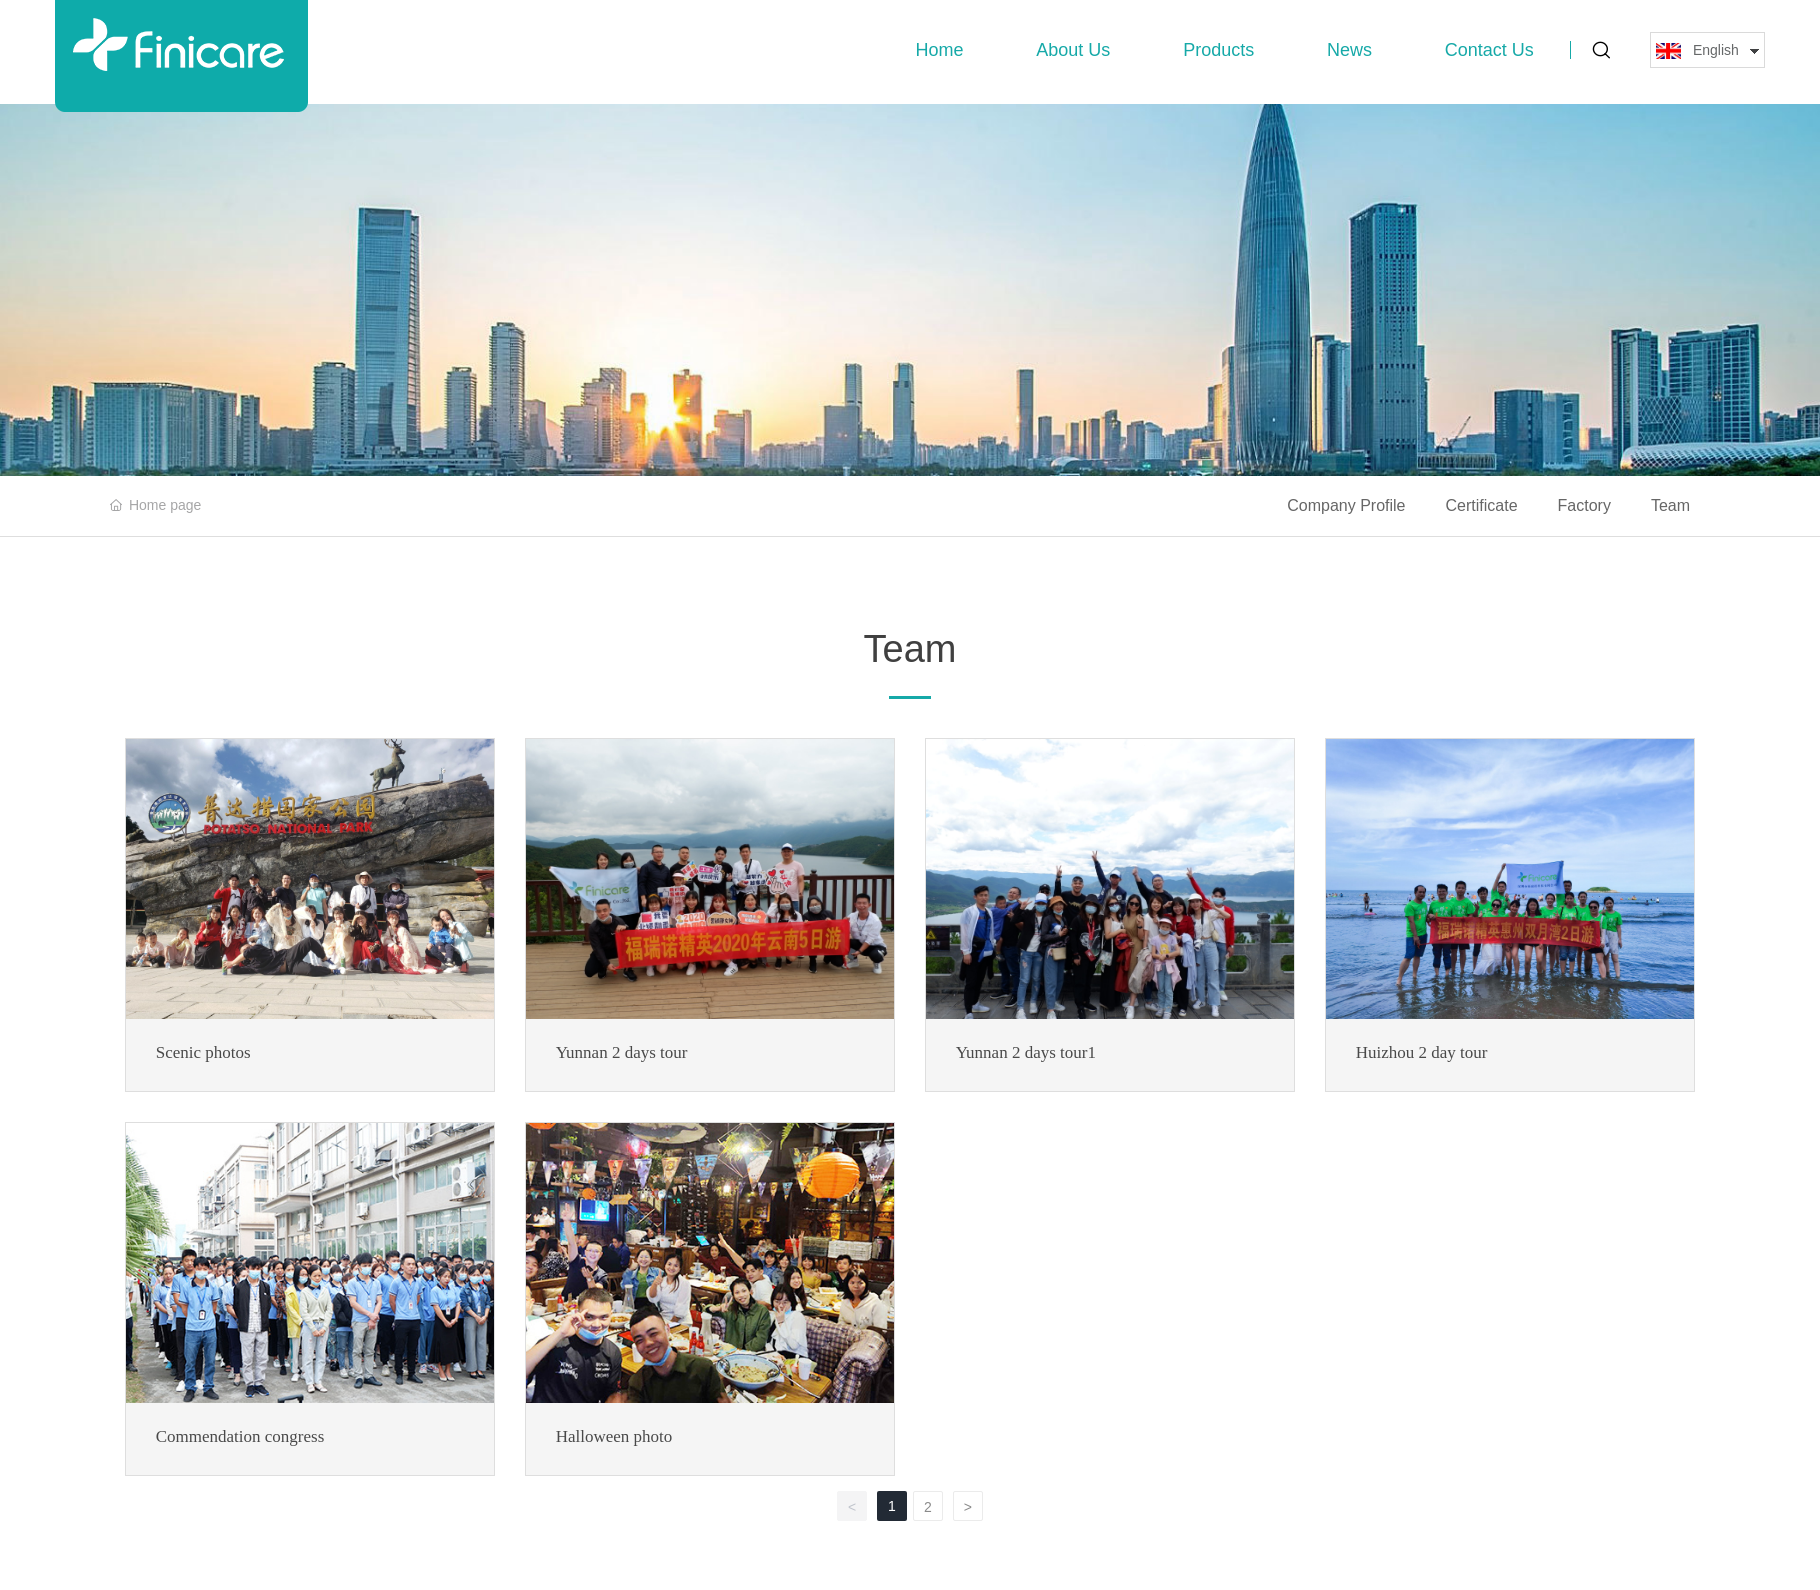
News (1349, 50)
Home (940, 50)
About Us (1073, 50)
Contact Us (1489, 50)
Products (1218, 50)
